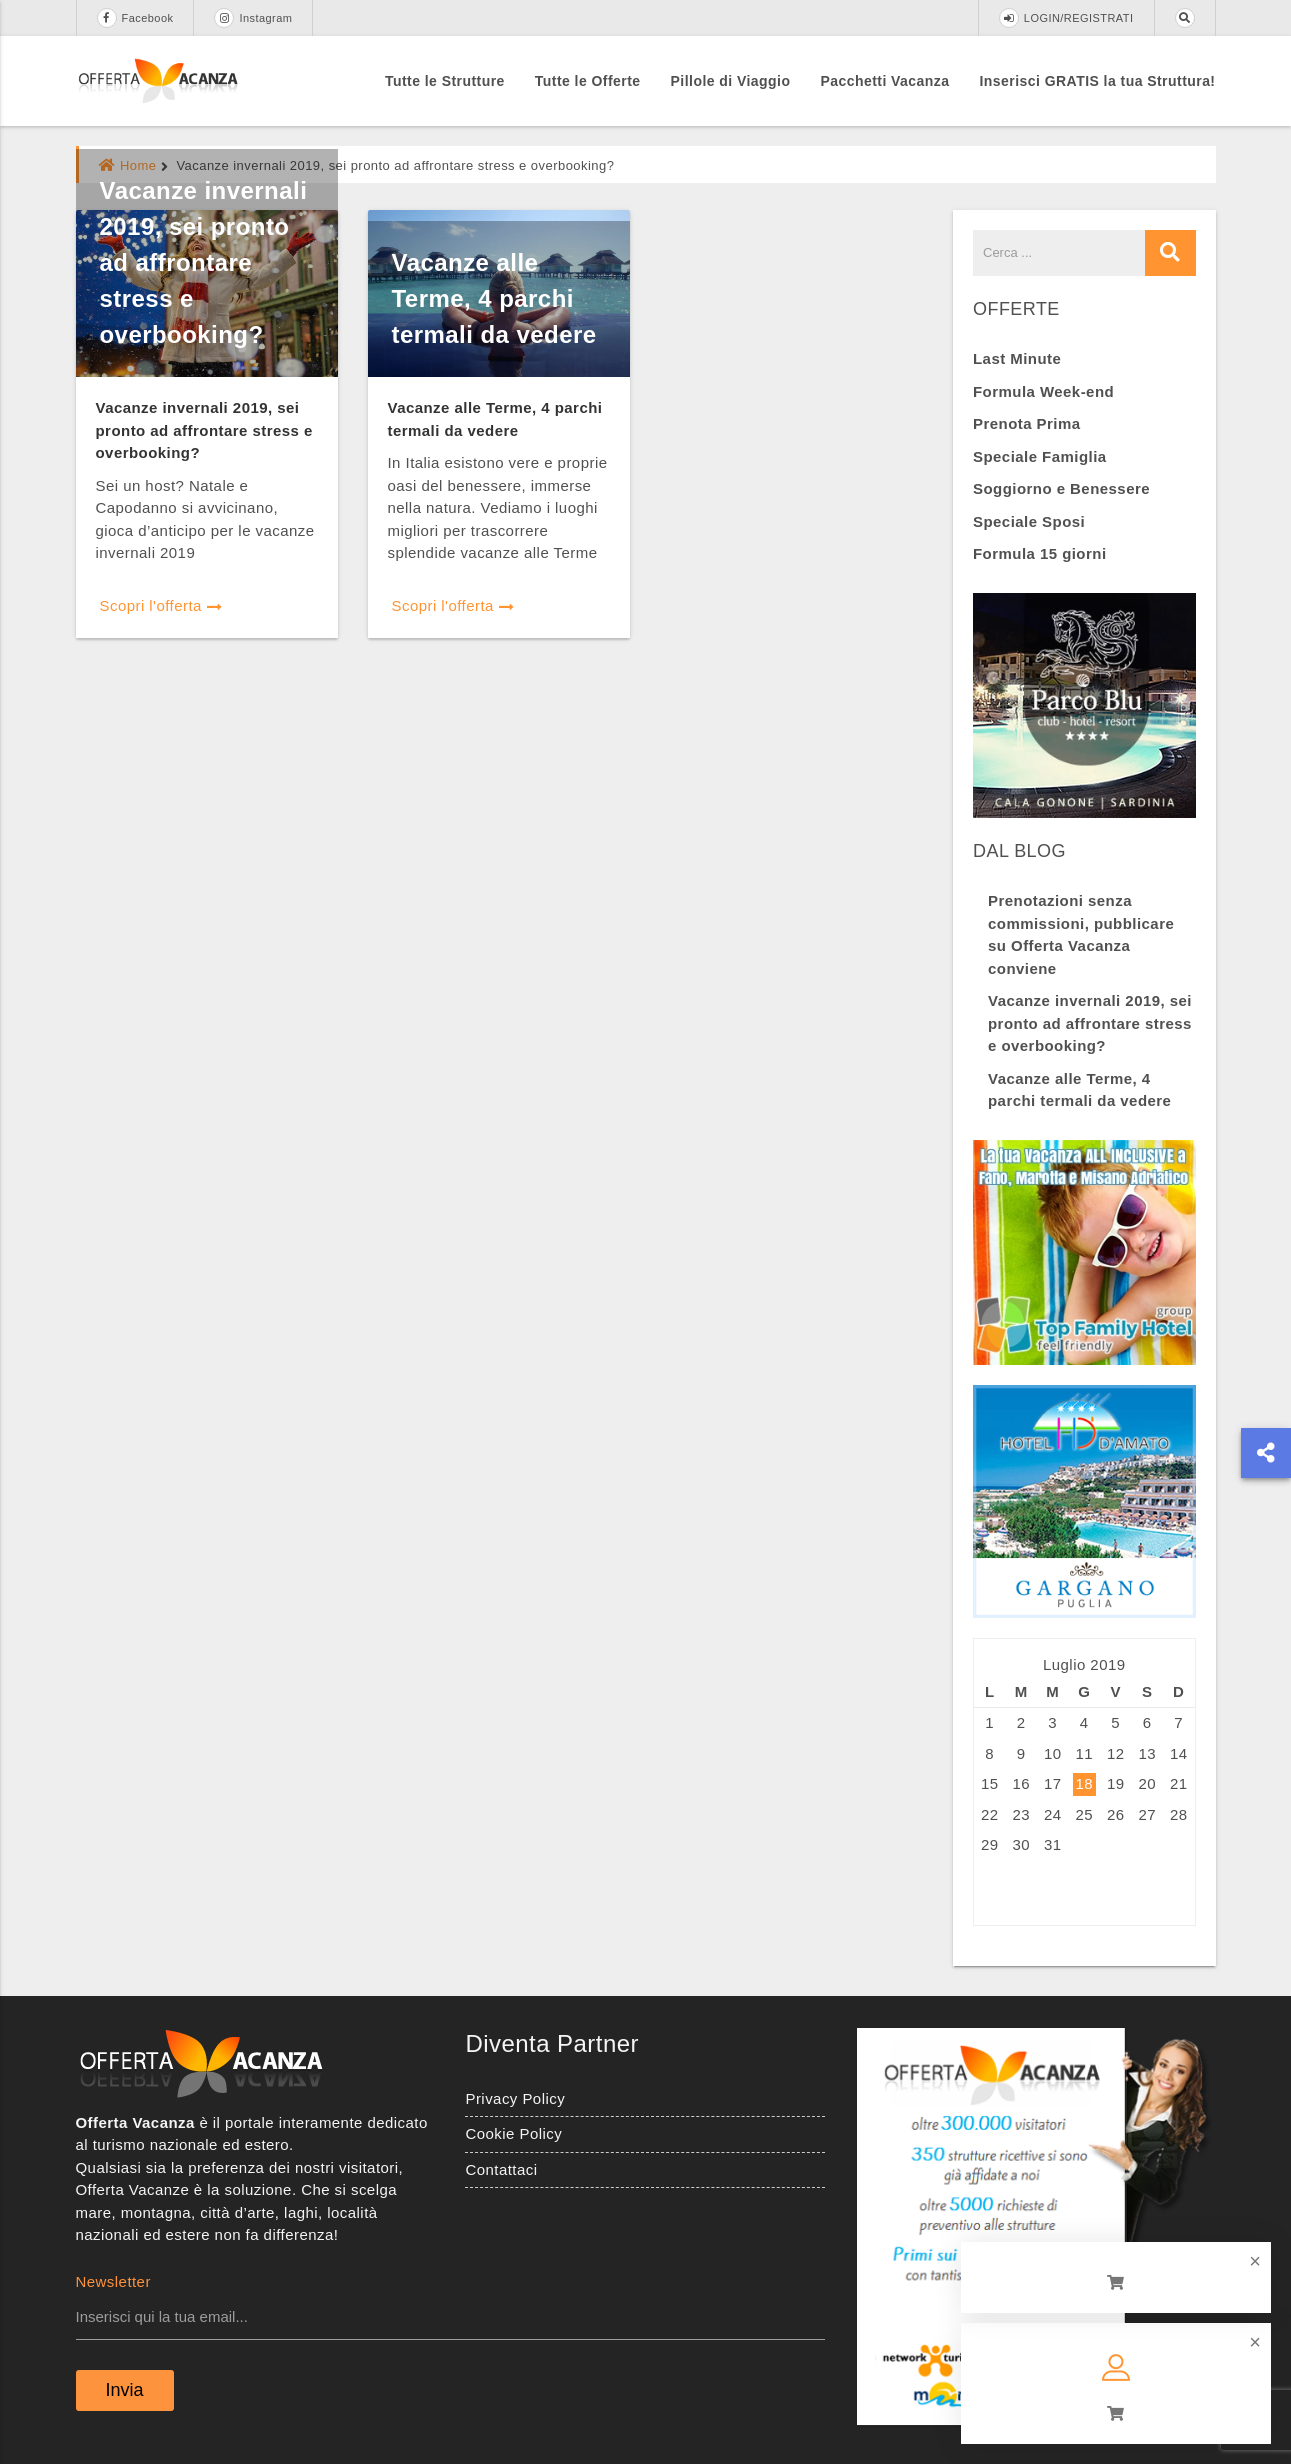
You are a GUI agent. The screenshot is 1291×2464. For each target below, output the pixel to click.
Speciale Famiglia (1040, 456)
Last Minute (1017, 358)
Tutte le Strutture (445, 81)
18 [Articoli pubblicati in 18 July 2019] (1084, 1783)
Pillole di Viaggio (731, 81)
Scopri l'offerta (161, 605)
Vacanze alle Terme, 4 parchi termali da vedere (494, 298)
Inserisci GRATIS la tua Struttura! (1098, 81)
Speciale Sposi (1029, 521)
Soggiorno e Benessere (1061, 488)
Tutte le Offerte (588, 81)
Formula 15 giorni (1040, 553)
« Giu (993, 1892)
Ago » (1045, 1892)
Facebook (135, 18)
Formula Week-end (1043, 391)
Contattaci (501, 2169)
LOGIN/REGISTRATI (1066, 18)
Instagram (253, 18)
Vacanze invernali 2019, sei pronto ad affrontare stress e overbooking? (204, 262)
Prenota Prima (1027, 423)
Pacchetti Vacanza (884, 81)
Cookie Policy (513, 2133)
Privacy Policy (515, 2098)
